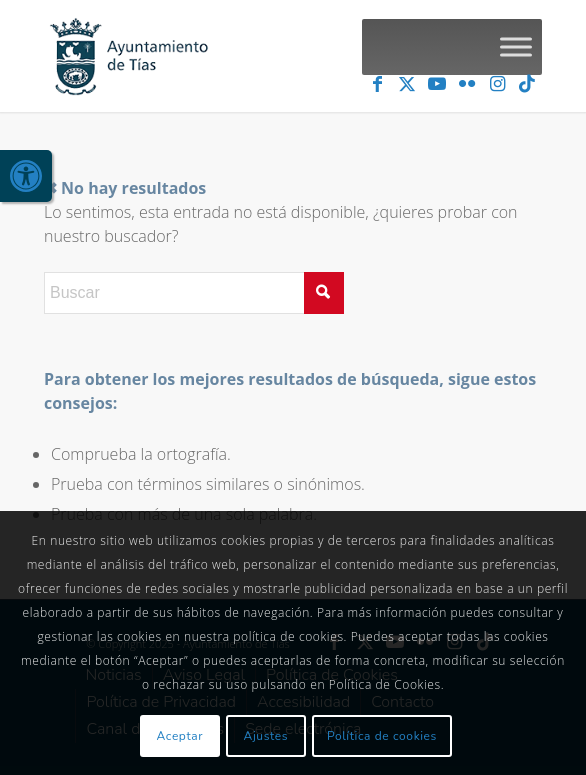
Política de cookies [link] (382, 736)
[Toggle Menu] (516, 46)
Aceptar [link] (180, 736)
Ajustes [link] (266, 736)
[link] (26, 176)
